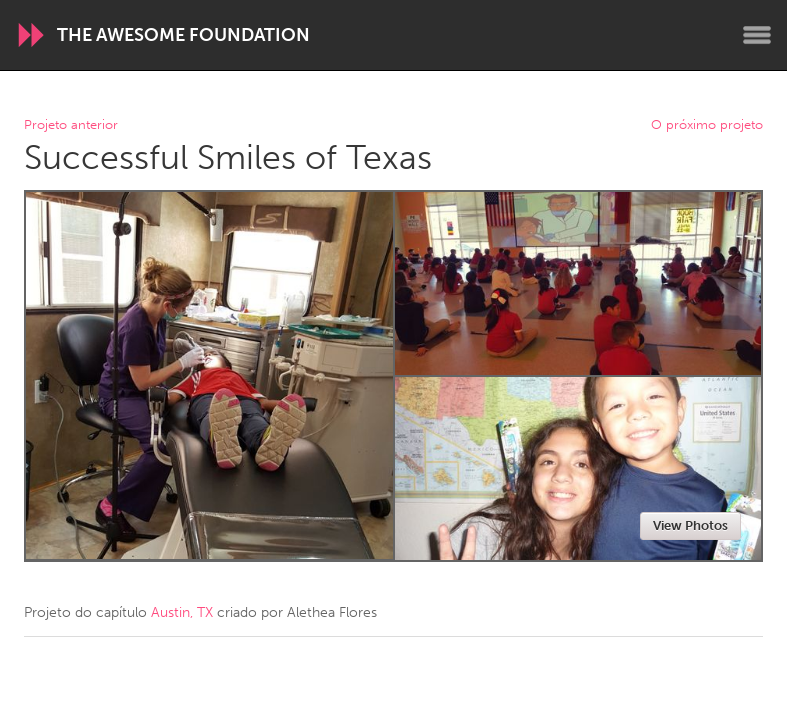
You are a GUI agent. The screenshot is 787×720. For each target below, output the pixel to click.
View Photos (690, 525)
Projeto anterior (71, 125)
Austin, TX (182, 612)
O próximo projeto (707, 125)
